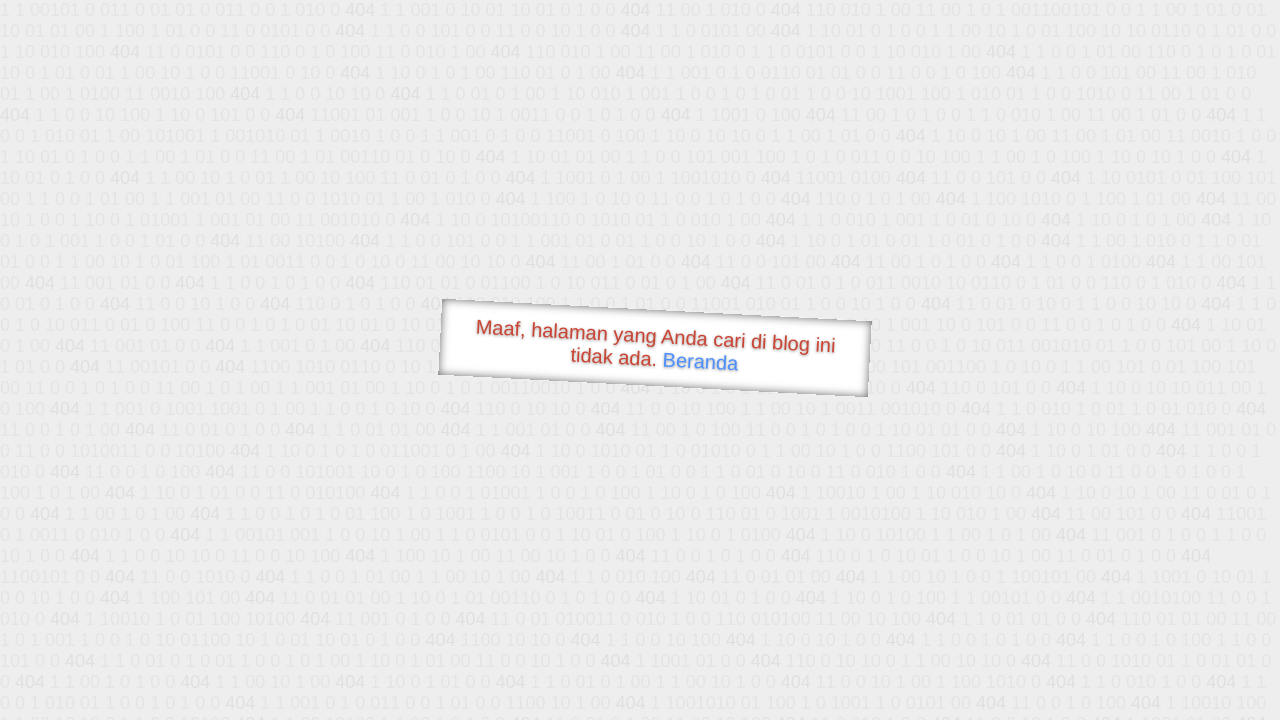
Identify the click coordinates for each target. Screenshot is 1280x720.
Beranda (700, 361)
